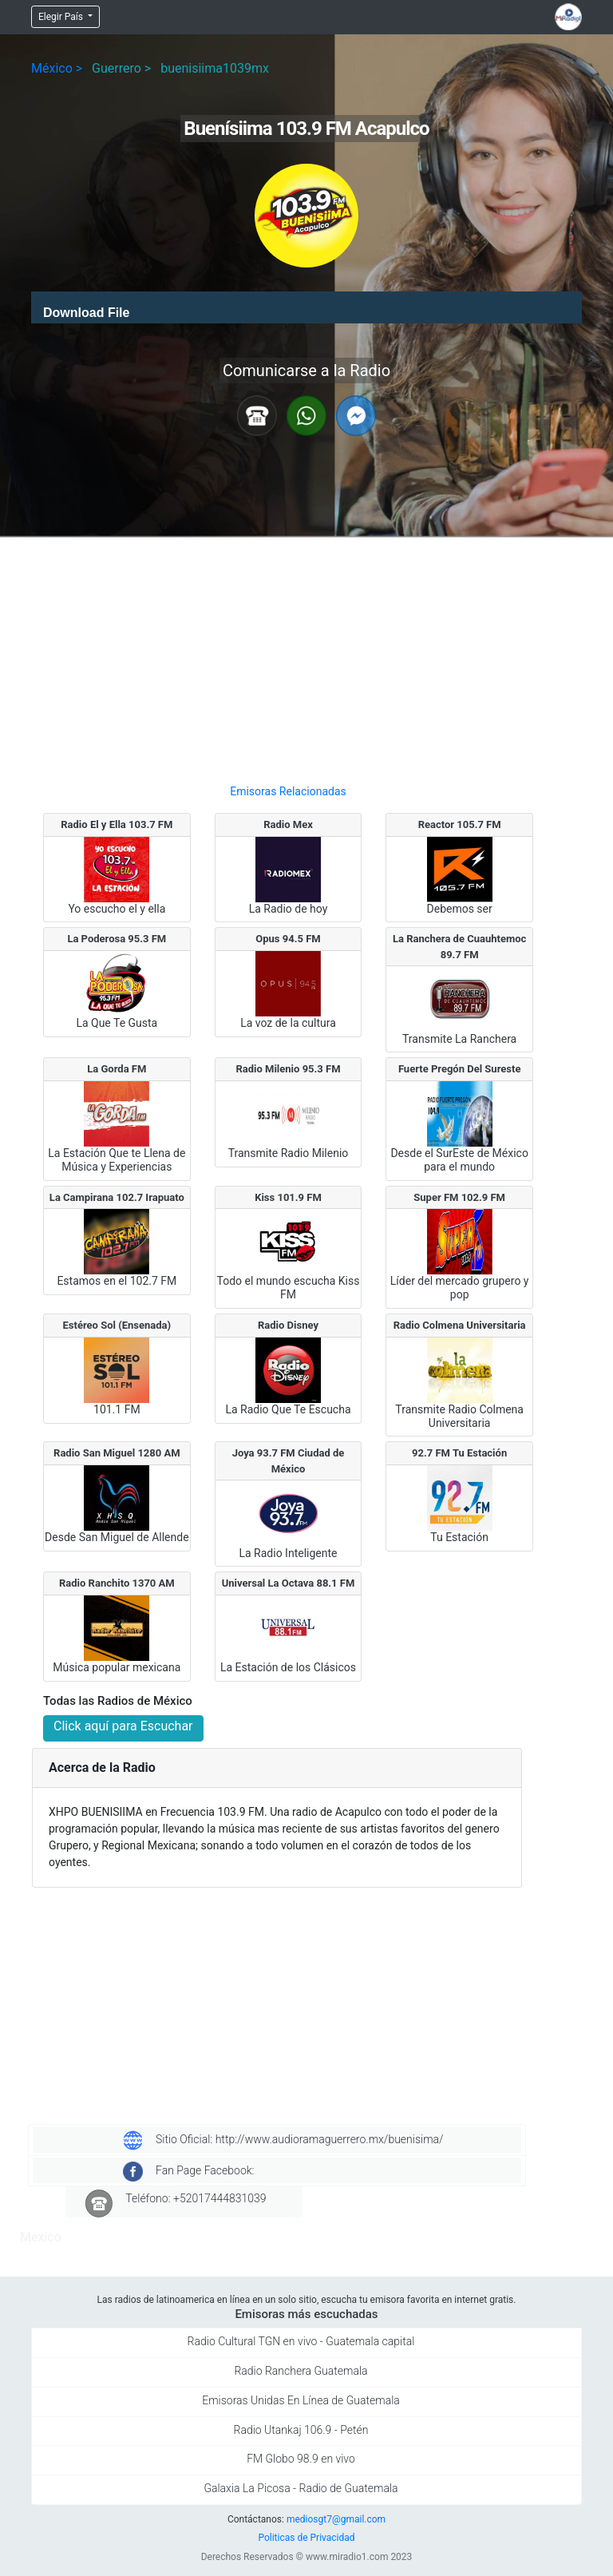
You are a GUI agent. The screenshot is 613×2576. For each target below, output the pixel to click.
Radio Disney (288, 1325)
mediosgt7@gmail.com (336, 2519)
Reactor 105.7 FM (459, 824)
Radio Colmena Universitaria (460, 1325)
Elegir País (61, 16)
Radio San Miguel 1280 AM (116, 1453)
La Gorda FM (116, 1069)
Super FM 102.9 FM (459, 1197)
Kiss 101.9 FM (288, 1197)
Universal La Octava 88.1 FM (288, 1583)
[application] (306, 307)
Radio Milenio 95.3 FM (287, 1069)
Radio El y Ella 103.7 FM (116, 824)
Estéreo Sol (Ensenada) (117, 1325)
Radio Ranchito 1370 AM (117, 1583)
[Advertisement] (288, 654)
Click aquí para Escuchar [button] (123, 1726)
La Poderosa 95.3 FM (116, 939)
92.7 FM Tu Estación (459, 1453)
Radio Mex (288, 824)
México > (56, 68)
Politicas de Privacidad (306, 2537)
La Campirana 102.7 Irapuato (116, 1197)
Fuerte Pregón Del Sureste (459, 1069)
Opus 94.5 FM (287, 939)
